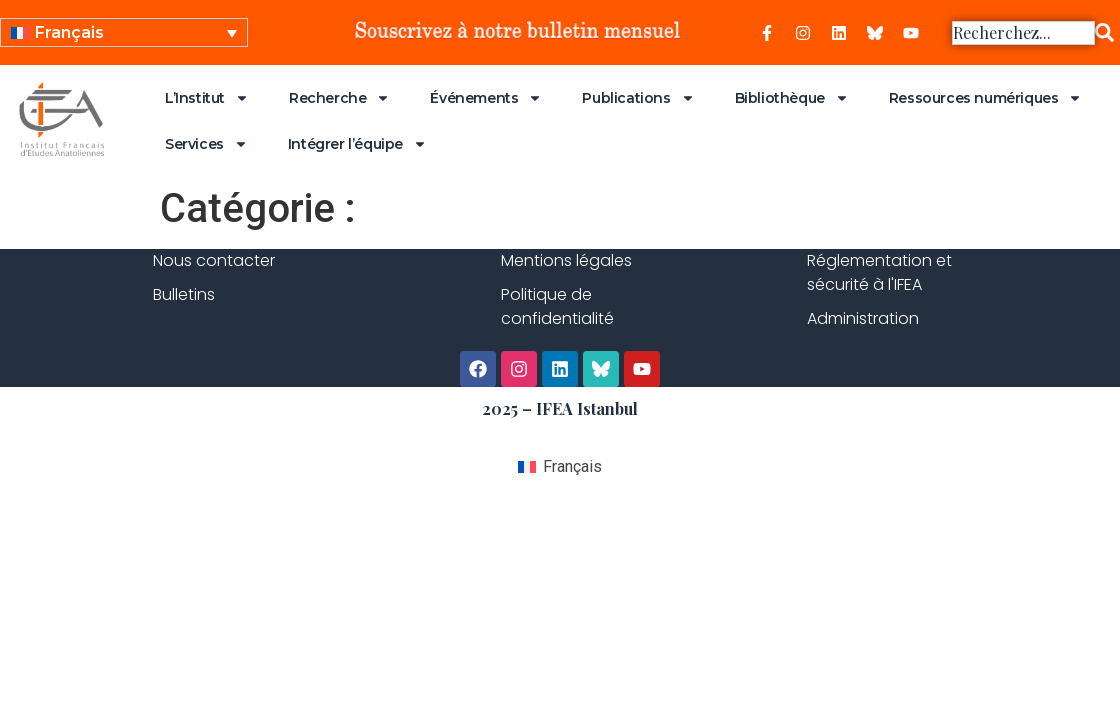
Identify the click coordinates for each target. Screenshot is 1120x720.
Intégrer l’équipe (357, 144)
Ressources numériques (986, 98)
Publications (638, 98)
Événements (486, 98)
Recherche (339, 98)
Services (206, 144)
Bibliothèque (792, 98)
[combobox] (1023, 33)
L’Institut (207, 98)
